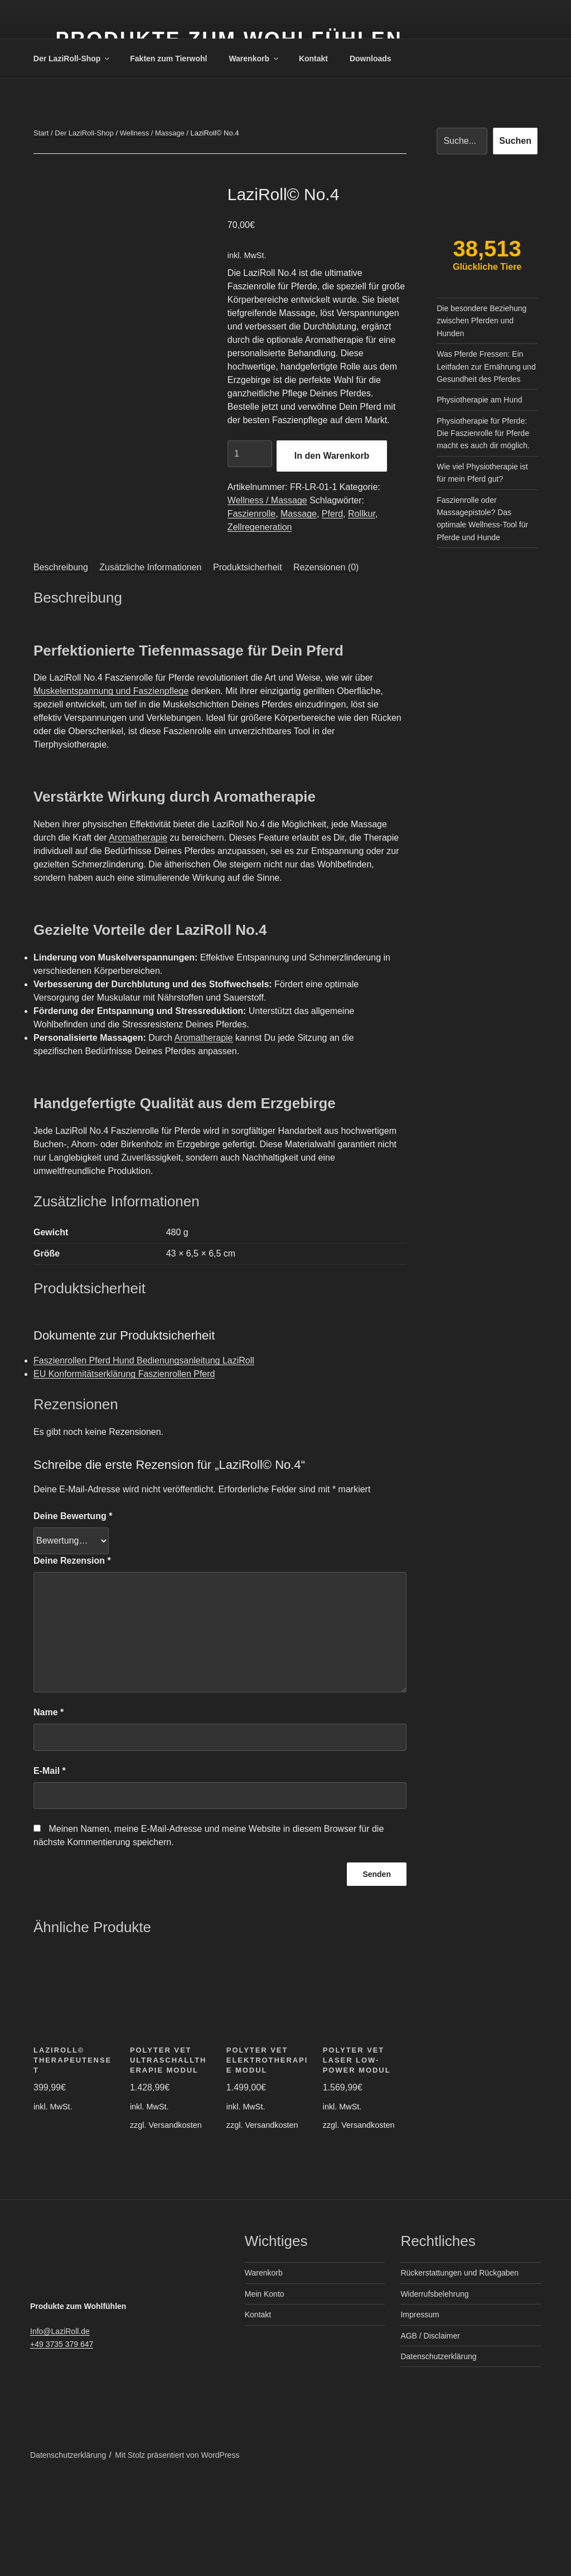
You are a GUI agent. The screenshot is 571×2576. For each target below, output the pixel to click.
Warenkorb (254, 58)
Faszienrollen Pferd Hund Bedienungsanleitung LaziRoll (143, 1456)
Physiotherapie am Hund (479, 399)
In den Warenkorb (332, 455)
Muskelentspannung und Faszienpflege (110, 786)
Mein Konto (264, 2389)
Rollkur (361, 513)
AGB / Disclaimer (430, 2431)
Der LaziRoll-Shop (72, 58)
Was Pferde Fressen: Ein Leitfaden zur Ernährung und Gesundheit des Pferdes (486, 367)
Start (41, 133)
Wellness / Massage (152, 133)
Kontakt (313, 58)
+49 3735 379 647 (61, 2439)
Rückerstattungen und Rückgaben (459, 2368)
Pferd (332, 513)
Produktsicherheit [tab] (247, 662)
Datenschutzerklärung (438, 2451)
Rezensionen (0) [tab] (326, 662)
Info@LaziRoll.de (60, 2426)
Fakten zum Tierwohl (168, 58)
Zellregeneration (260, 527)
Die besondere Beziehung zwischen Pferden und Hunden (481, 321)
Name (48, 1807)
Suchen (515, 140)
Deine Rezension (72, 1656)
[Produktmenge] (250, 453)
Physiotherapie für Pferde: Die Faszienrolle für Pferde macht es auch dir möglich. (483, 433)
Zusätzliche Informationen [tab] (150, 662)
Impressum (419, 2409)
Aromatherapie (138, 933)
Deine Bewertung (72, 1611)
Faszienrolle (251, 513)
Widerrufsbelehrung (434, 2389)
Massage (298, 513)
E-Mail (49, 1866)
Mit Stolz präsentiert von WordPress (177, 2550)
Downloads (370, 58)
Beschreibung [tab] (60, 662)
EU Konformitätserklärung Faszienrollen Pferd (124, 1469)
